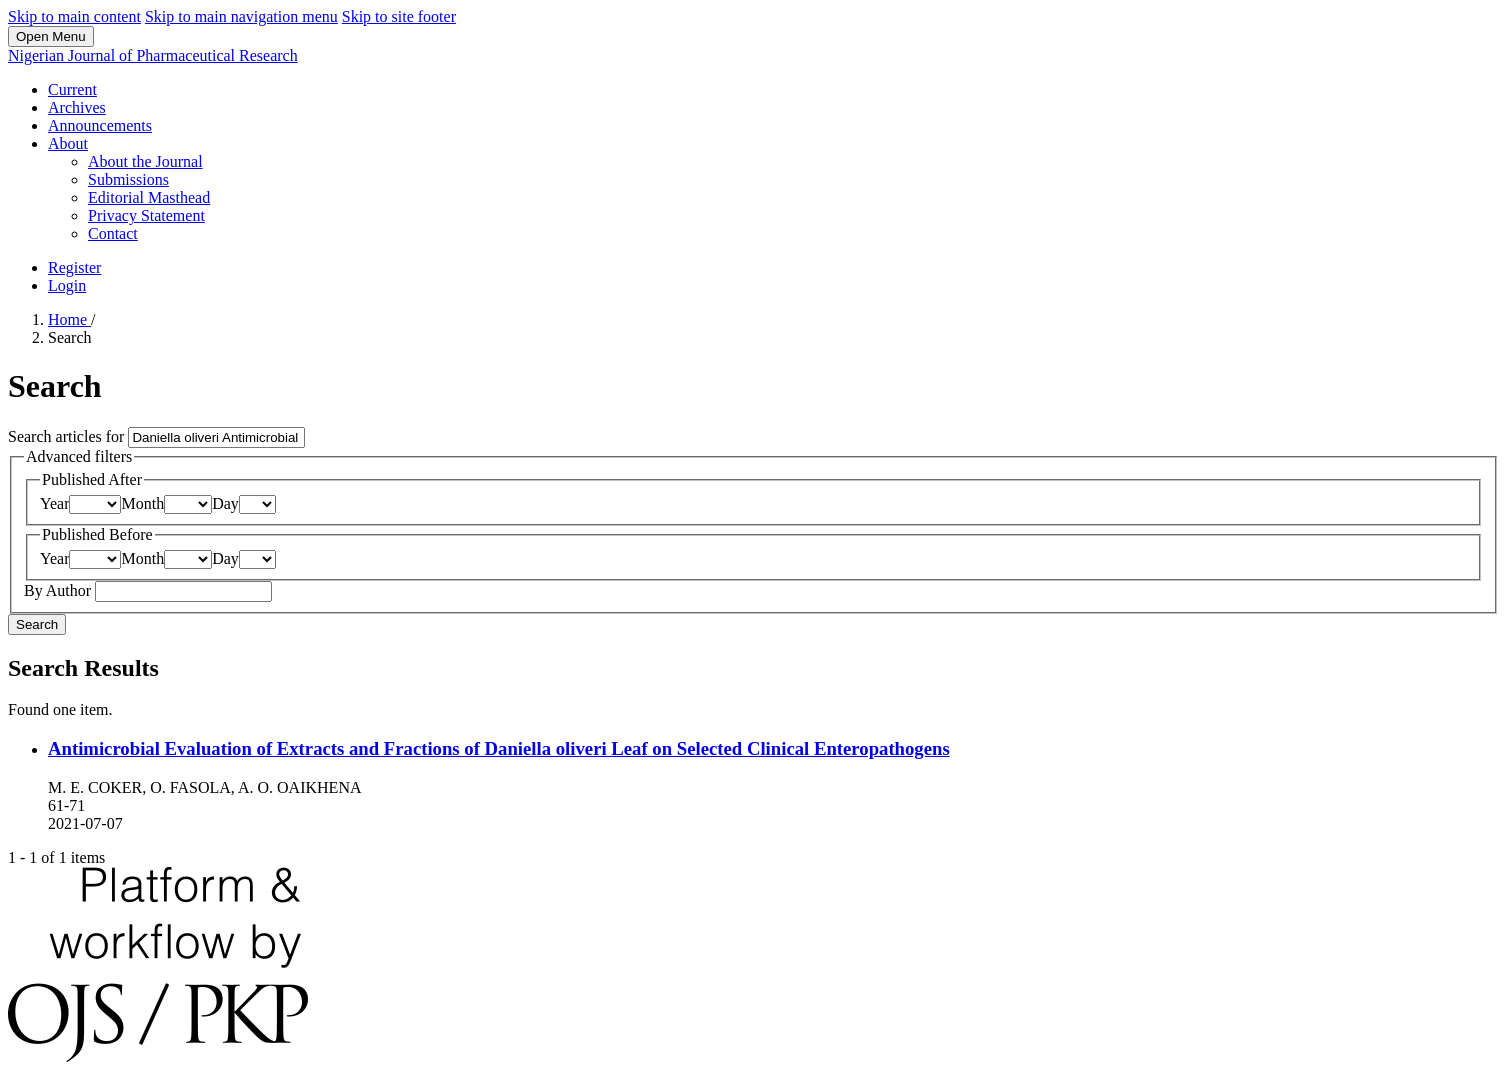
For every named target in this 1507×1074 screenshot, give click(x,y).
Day (225, 503)
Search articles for (68, 436)
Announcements (100, 125)
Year (54, 503)
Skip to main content (74, 16)
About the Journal (145, 161)
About (68, 143)
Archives (77, 107)
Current (72, 89)
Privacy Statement (146, 215)
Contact (113, 233)
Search (37, 624)
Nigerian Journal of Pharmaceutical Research (153, 55)
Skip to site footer (399, 16)
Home (69, 319)
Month (142, 503)
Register (74, 267)
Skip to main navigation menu (241, 16)
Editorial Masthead (149, 197)
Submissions (128, 179)
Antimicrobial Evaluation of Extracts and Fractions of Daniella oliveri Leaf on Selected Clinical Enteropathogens (499, 748)
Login (67, 285)
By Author (59, 590)
